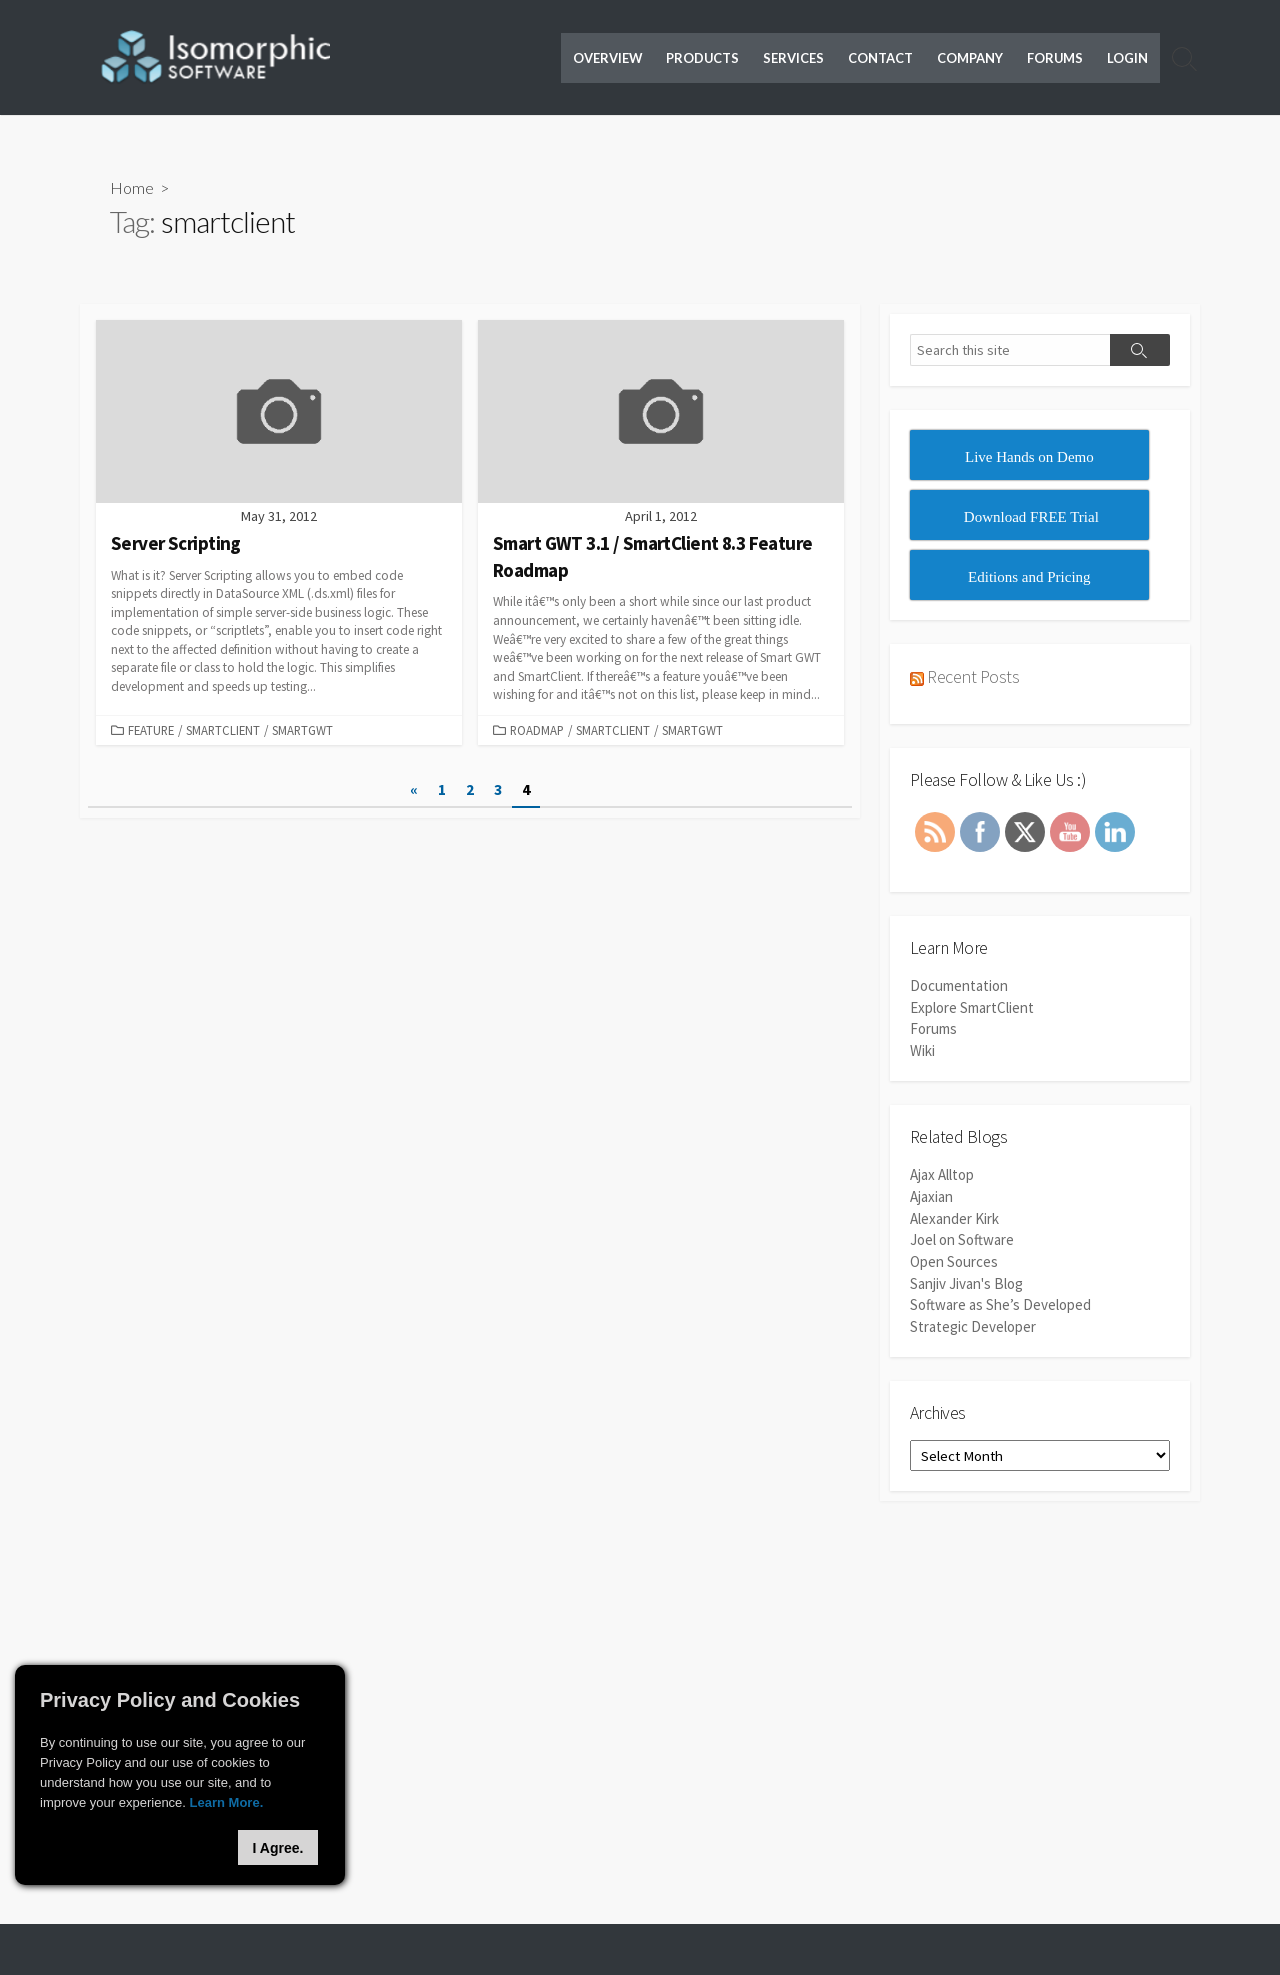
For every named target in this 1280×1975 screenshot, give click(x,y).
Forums (1055, 58)
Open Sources (954, 1259)
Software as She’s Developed (1000, 1301)
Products (702, 58)
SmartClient (223, 730)
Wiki (922, 1050)
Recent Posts (973, 677)
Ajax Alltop (942, 1175)
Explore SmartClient (972, 1008)
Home (132, 188)
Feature (151, 730)
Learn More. (227, 1802)
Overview (607, 58)
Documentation (959, 987)
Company (970, 58)
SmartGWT (302, 730)
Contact (880, 58)
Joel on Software (962, 1238)
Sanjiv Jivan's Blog (966, 1280)
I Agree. (278, 1848)
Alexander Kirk (954, 1217)
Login (1127, 58)
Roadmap (537, 730)
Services (793, 58)
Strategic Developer (973, 1322)
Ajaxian (931, 1196)
